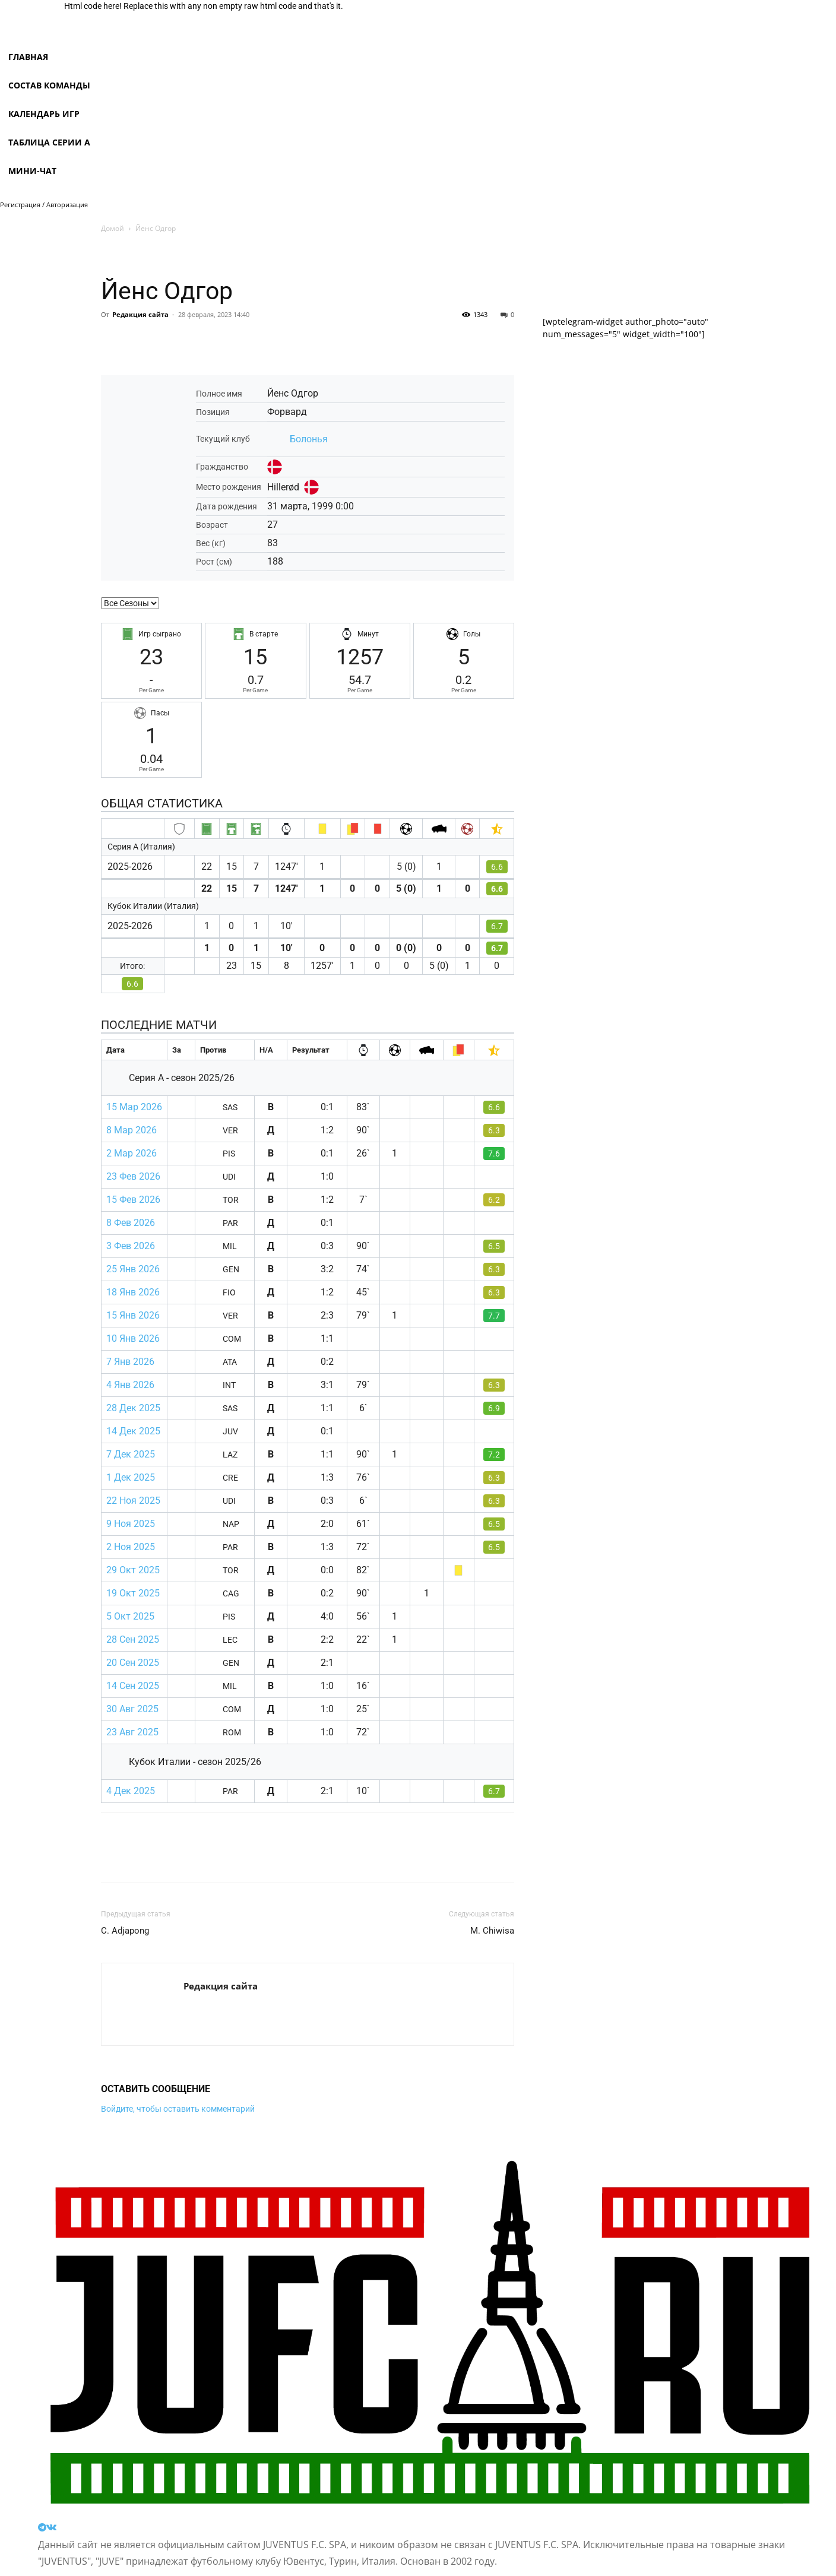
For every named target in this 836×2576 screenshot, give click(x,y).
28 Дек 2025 (133, 1408)
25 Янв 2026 (133, 1269)
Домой (112, 228)
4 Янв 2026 (130, 1384)
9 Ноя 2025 (130, 1523)
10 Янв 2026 (133, 1338)
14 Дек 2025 (133, 1431)
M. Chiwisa (492, 1930)
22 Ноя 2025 (133, 1500)
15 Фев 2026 (133, 1199)
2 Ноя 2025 (130, 1546)
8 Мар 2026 (131, 1130)
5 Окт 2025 (130, 1616)
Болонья (309, 439)
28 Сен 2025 (132, 1639)
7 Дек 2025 (130, 1454)
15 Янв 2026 (133, 1315)
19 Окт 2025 (133, 1593)
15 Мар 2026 (134, 1107)
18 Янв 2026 (133, 1292)
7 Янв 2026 (130, 1361)
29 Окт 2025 (133, 1570)
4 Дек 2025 (130, 1790)
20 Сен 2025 (132, 1662)
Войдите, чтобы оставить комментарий (178, 2109)
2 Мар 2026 (131, 1153)
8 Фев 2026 (130, 1222)
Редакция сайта (140, 314)
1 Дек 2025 (130, 1477)
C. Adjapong (125, 1930)
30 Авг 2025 (132, 1709)
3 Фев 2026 (130, 1245)
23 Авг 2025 (132, 1732)
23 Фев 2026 (133, 1176)
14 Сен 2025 (132, 1685)
